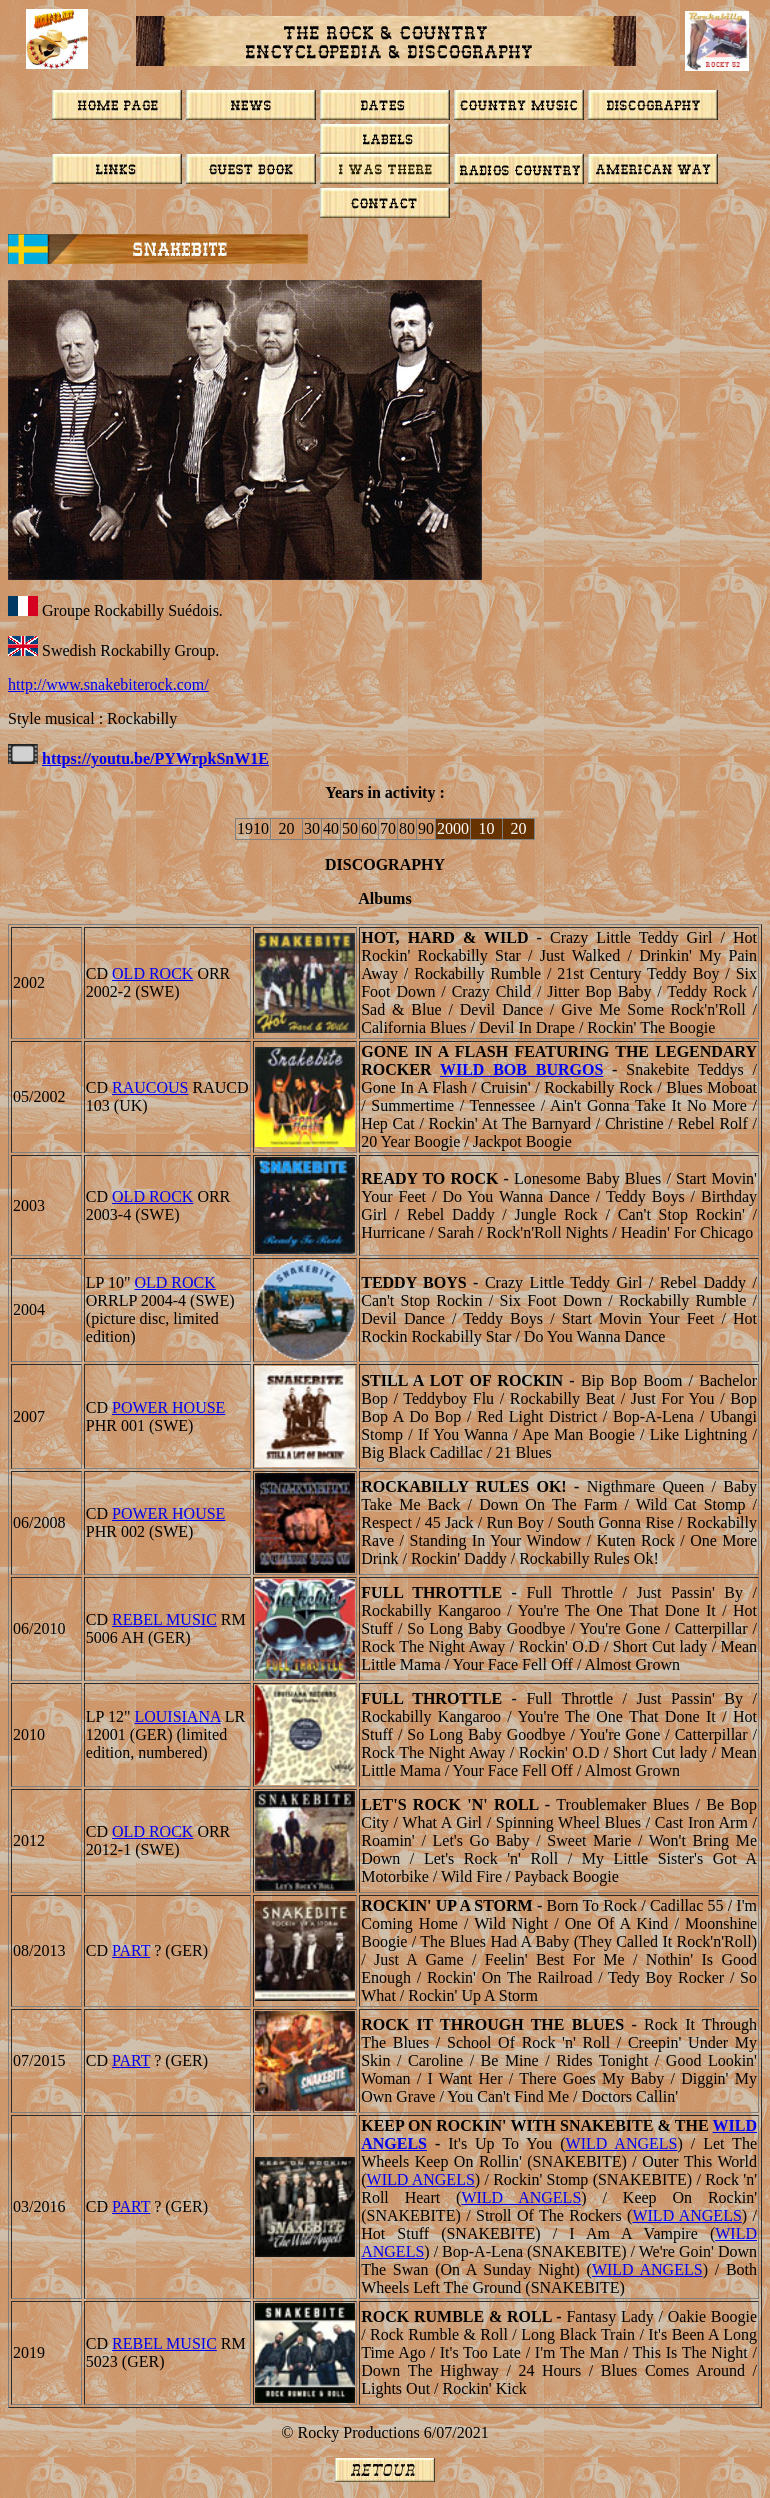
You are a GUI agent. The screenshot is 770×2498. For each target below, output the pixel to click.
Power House (168, 1407)
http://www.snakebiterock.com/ (108, 684)
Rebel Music (164, 1619)
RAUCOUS (150, 1087)
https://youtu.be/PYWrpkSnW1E (155, 758)
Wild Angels (622, 2143)
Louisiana (177, 1716)
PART (131, 1950)
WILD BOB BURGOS (521, 1069)
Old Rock (152, 973)
